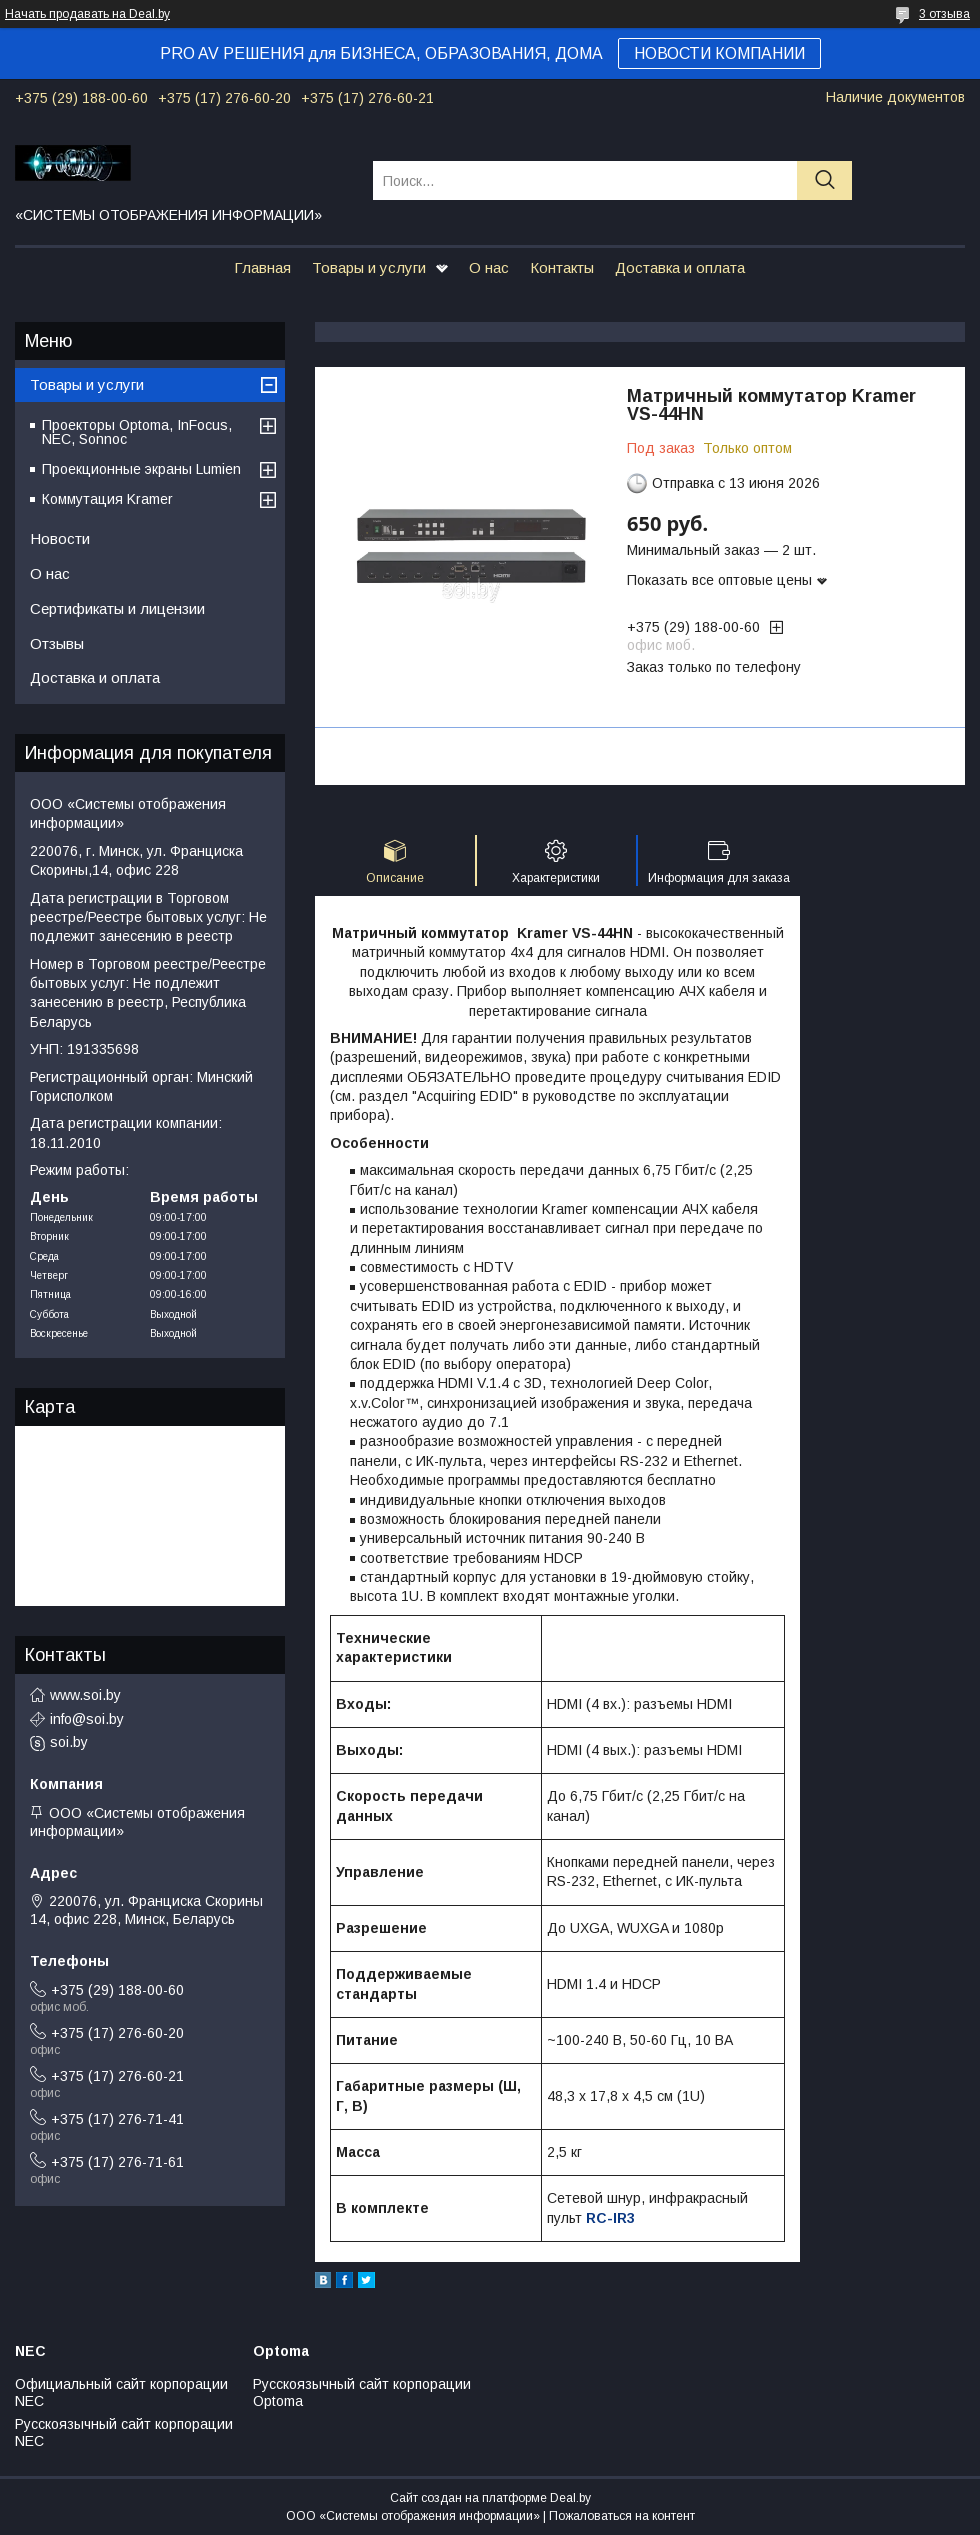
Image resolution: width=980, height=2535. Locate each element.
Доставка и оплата (680, 267)
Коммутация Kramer (107, 499)
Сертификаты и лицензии (117, 608)
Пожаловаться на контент (622, 2516)
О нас (489, 267)
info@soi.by (87, 1719)
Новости (60, 538)
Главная (262, 267)
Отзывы (57, 643)
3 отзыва (944, 14)
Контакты (562, 267)
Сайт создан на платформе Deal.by (490, 2498)
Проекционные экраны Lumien (141, 469)
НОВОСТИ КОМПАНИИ (719, 53)
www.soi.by (85, 1695)
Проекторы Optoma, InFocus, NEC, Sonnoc (137, 432)
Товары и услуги (369, 267)
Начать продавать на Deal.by (87, 14)
